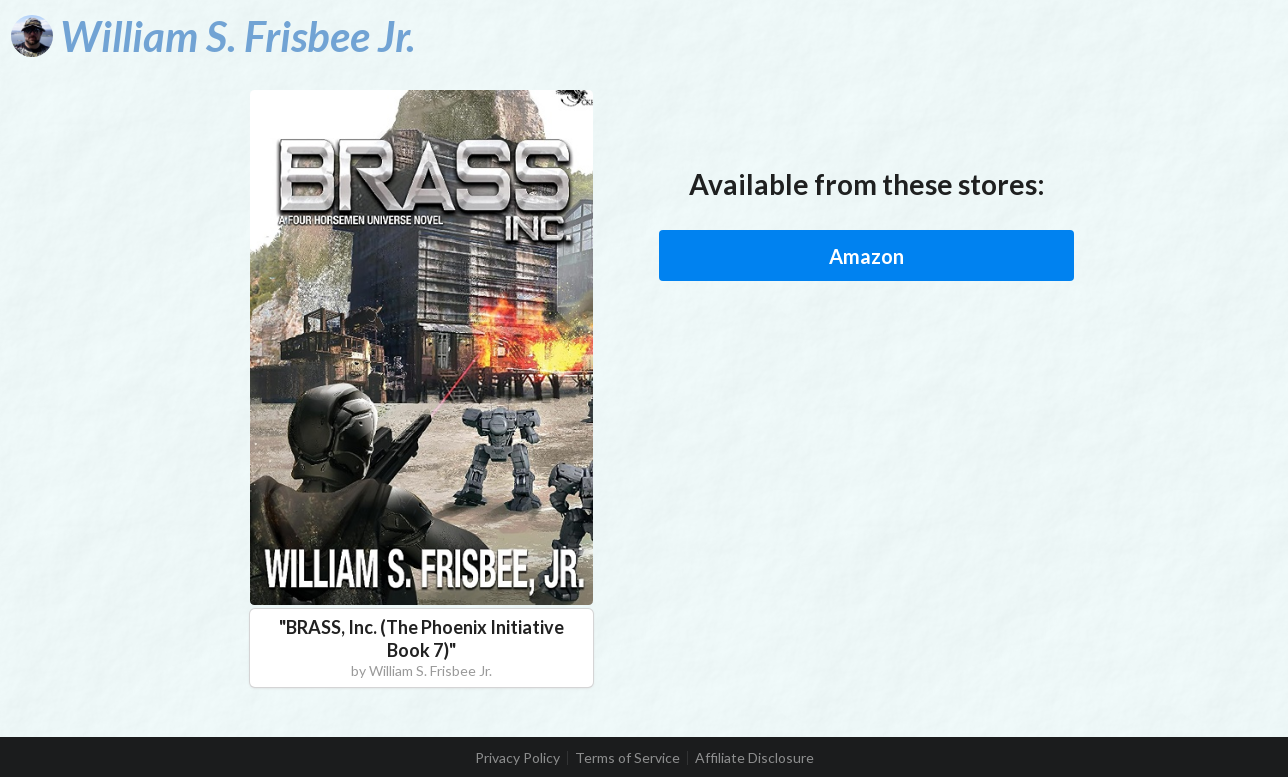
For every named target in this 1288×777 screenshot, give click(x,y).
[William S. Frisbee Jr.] (213, 36)
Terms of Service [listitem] (627, 758)
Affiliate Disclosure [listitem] (754, 758)
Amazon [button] (866, 256)
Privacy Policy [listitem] (517, 758)
